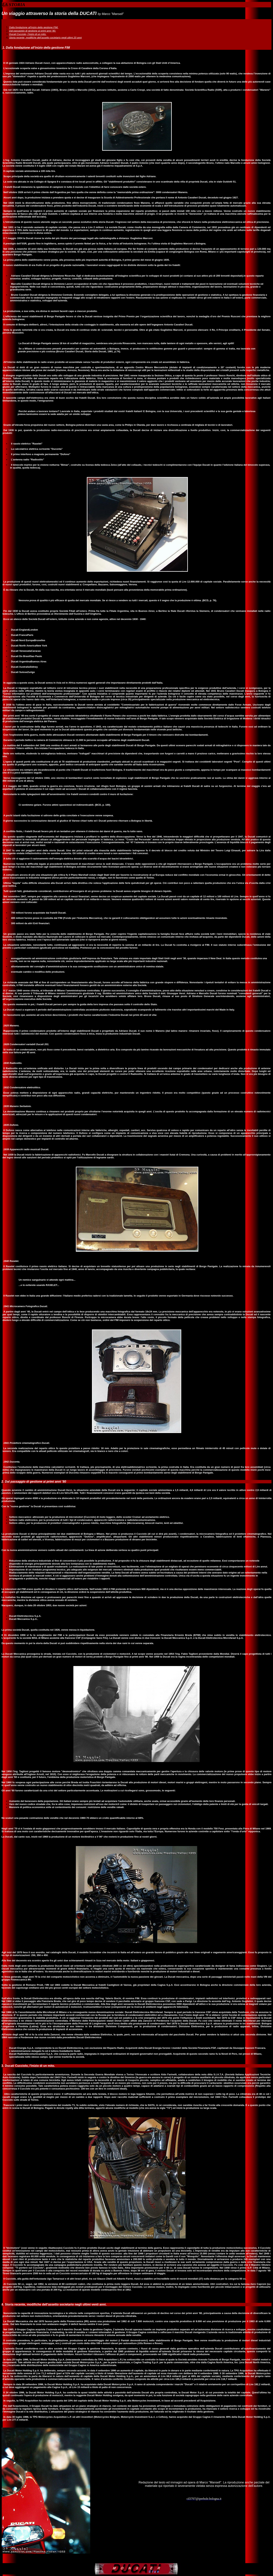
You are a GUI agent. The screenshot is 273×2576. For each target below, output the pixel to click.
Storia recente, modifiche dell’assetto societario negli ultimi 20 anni (45, 37)
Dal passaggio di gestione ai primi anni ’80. (32, 30)
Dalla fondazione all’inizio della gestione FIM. (33, 27)
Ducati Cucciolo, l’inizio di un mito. (27, 34)
